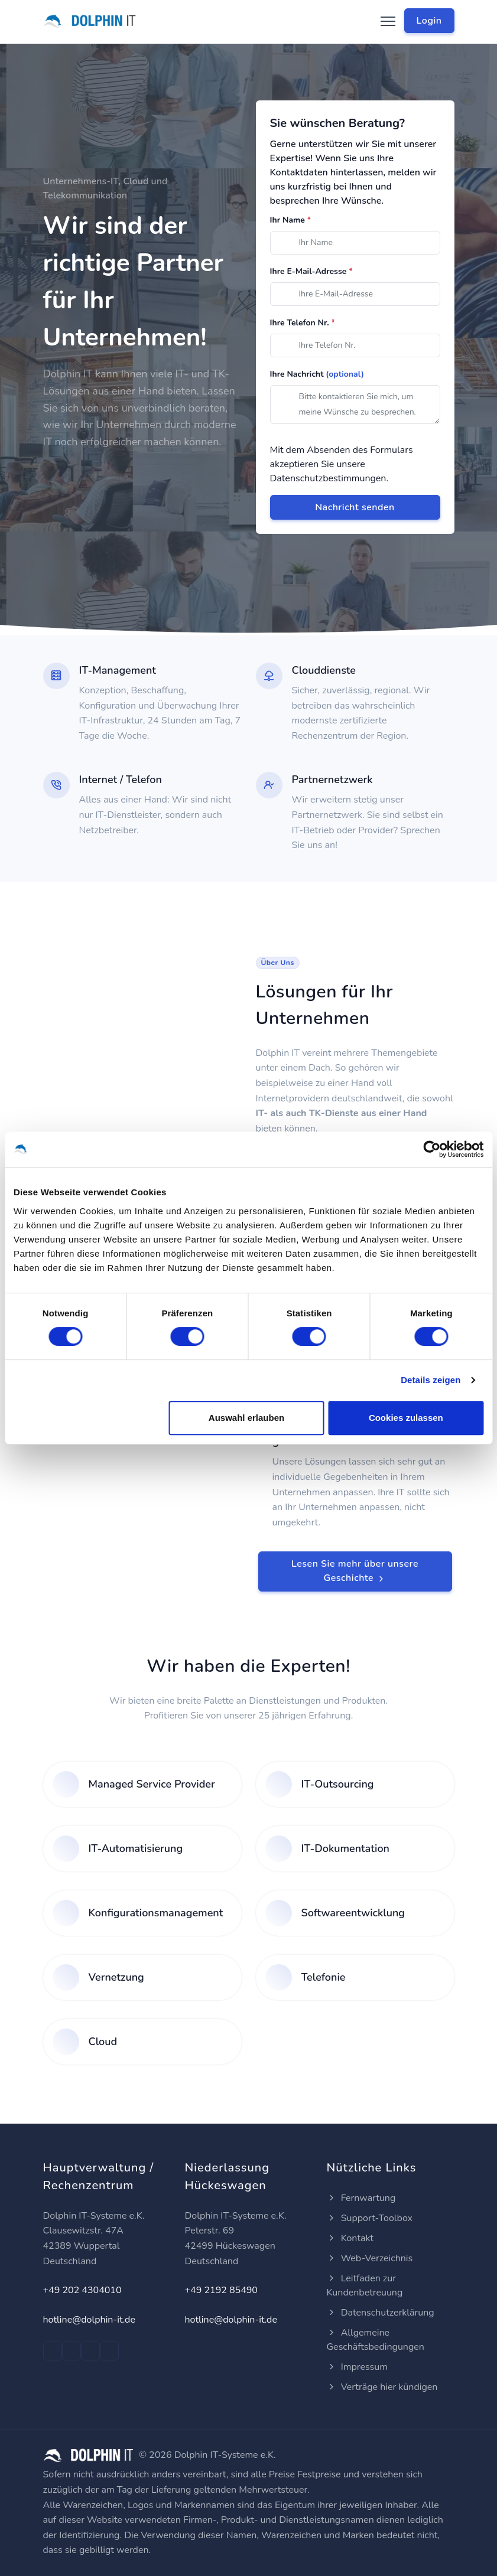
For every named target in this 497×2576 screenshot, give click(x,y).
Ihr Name (290, 220)
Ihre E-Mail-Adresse (311, 271)
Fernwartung (361, 2198)
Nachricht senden (355, 507)
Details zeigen (430, 1380)
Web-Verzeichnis (370, 2258)
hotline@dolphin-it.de (89, 2319)
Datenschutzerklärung (380, 2312)
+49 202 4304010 (82, 2290)
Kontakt (350, 2238)
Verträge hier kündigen (382, 2387)
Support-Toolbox (370, 2218)
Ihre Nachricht (317, 374)
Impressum (357, 2366)
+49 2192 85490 (221, 2290)
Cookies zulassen (406, 1418)
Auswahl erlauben (246, 1418)
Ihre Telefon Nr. (302, 322)
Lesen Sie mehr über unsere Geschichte (354, 1571)
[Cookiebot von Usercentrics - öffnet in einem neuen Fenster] (431, 1149)
